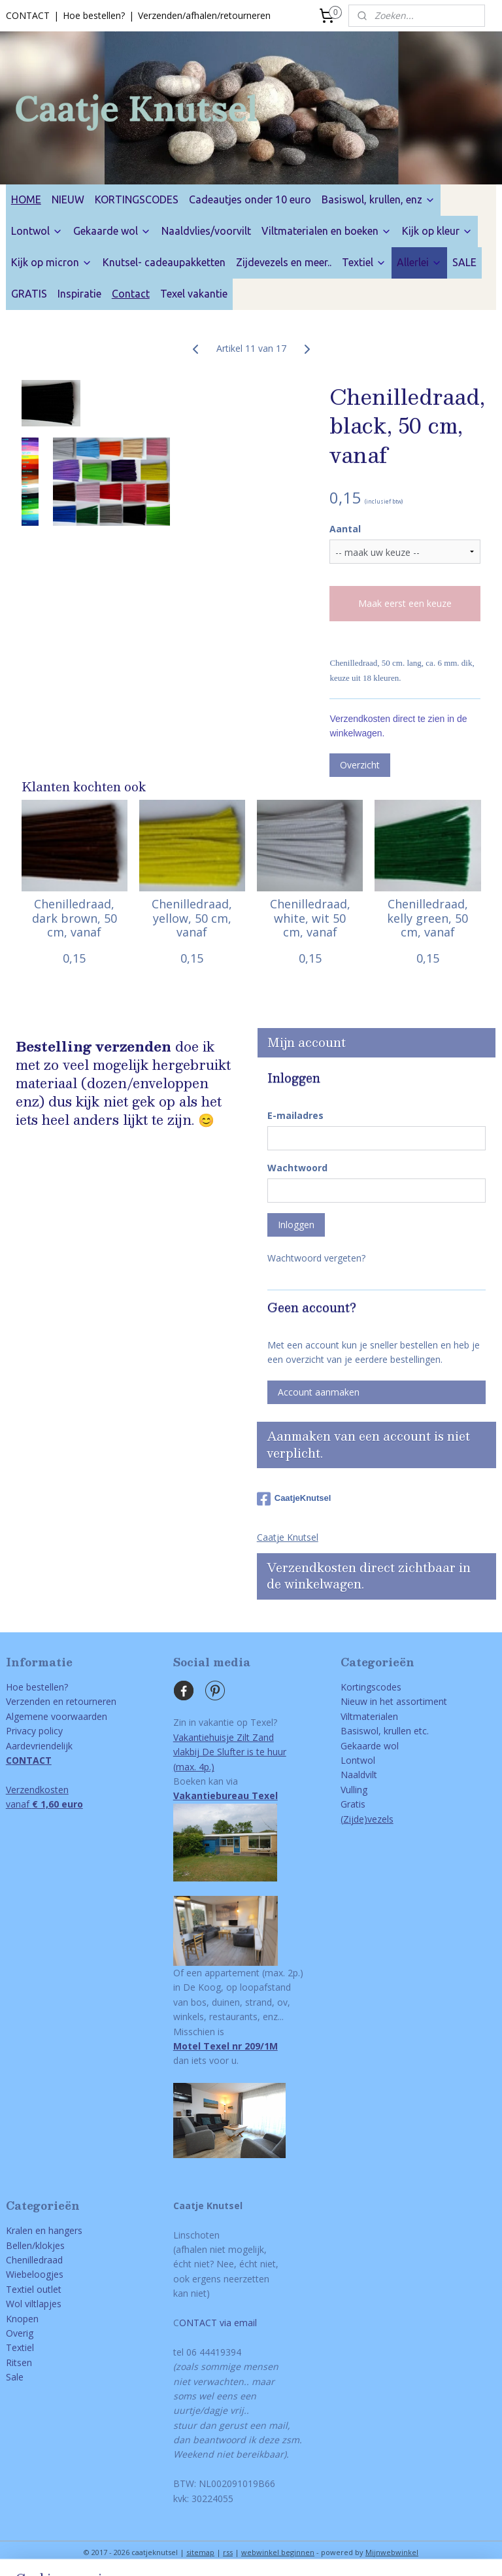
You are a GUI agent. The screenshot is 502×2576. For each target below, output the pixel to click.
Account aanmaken (319, 1392)
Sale (15, 2377)
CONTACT (28, 15)
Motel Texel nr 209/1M (225, 2046)
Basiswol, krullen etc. (385, 1731)
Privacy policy (34, 1731)
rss (228, 2552)
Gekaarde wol (112, 231)
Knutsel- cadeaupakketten (164, 262)
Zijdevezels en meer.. (283, 262)
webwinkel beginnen (277, 2552)
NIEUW (68, 199)
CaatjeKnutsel (294, 1499)
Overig (19, 2333)
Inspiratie (79, 294)
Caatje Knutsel (287, 1537)
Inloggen (296, 1224)
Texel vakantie (193, 294)
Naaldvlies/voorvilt (206, 231)
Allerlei (419, 262)
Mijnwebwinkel (391, 2552)
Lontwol (37, 231)
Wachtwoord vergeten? (316, 1258)
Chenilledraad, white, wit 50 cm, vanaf (310, 918)
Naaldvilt (359, 1774)
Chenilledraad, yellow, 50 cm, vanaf (192, 918)
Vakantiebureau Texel (225, 1795)
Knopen (22, 2318)
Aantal (345, 529)
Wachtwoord (297, 1167)
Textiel (364, 262)
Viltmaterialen (369, 1716)
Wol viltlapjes (33, 2303)
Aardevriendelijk (39, 1746)
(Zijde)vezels (367, 1819)
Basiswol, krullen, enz (378, 199)
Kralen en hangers (44, 2230)
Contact (131, 294)
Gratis (353, 1804)
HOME (26, 199)
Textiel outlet (33, 2289)
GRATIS (29, 294)
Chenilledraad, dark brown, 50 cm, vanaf (74, 918)
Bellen (19, 2245)
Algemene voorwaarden (56, 1716)
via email (237, 2322)
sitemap (200, 2552)
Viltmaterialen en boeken (326, 231)
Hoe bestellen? (94, 15)
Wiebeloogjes (34, 2274)
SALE (464, 262)
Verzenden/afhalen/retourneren (204, 15)
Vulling (354, 1789)
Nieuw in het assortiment (394, 1701)
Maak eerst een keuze (405, 603)
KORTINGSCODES (136, 199)
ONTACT (198, 2322)
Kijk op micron (51, 262)
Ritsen (19, 2362)
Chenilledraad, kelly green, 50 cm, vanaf (427, 918)
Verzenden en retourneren (61, 1701)
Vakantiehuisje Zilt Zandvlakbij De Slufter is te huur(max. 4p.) (229, 1752)
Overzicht (360, 765)
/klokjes (48, 2245)
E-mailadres (295, 1115)
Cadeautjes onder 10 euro (250, 199)
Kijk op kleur (437, 231)
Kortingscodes (371, 1687)
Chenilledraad (34, 2260)
